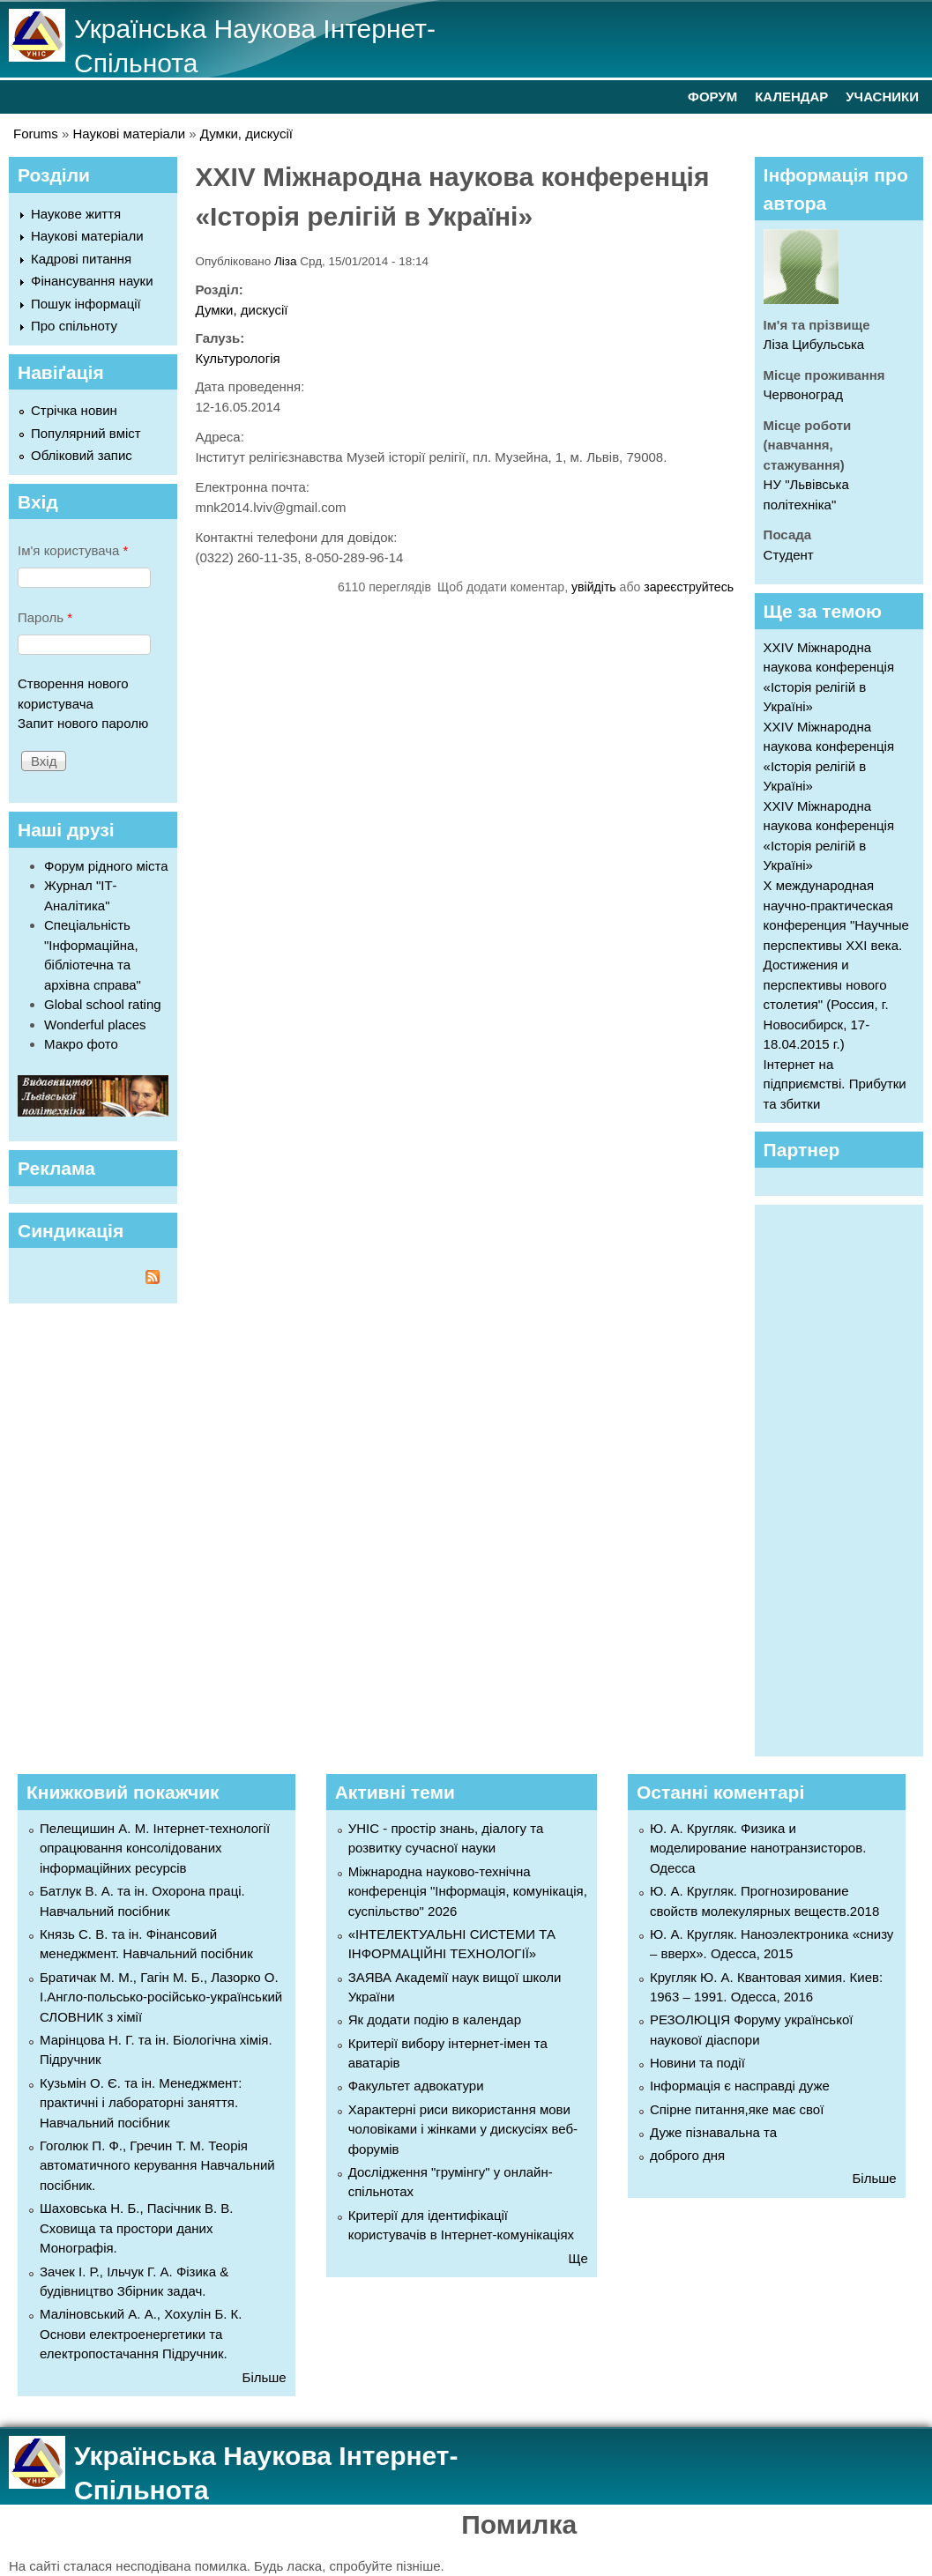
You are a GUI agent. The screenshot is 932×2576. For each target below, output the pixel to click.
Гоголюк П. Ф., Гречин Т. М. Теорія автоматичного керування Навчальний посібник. (157, 2165)
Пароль (45, 617)
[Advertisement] (848, 1478)
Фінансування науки (92, 280)
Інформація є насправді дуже (740, 2085)
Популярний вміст (86, 433)
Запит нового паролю (83, 723)
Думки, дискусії (246, 133)
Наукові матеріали (129, 133)
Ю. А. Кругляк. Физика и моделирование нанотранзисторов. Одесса (758, 1848)
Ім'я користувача (73, 550)
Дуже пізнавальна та (713, 2132)
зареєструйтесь (689, 587)
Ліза (285, 261)
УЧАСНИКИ (882, 96)
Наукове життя (76, 213)
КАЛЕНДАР (791, 96)
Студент (789, 554)
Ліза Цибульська (814, 344)
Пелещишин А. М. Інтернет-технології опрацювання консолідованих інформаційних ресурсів (155, 1848)
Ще (578, 2258)
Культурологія (237, 358)
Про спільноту (74, 325)
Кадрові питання (81, 258)
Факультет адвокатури (416, 2085)
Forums (35, 133)
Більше (264, 2377)
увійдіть (593, 587)
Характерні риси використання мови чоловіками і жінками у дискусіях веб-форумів (463, 2129)
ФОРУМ (712, 96)
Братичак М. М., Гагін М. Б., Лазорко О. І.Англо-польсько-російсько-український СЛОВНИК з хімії (161, 1997)
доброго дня (687, 2155)
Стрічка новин (74, 410)
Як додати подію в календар (434, 2019)
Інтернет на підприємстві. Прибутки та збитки (835, 1084)
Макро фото (81, 1043)
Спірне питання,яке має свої (737, 2109)
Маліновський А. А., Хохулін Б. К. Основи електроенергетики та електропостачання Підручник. (141, 2333)
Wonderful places (95, 1024)
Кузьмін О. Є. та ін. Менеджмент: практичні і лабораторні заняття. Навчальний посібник (141, 2102)
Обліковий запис (81, 455)
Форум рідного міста (106, 865)
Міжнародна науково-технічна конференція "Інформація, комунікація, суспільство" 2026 (467, 1891)
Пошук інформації (86, 303)
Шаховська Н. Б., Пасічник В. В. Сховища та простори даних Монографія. (136, 2228)
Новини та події (697, 2062)
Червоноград (803, 394)
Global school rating (102, 1004)
